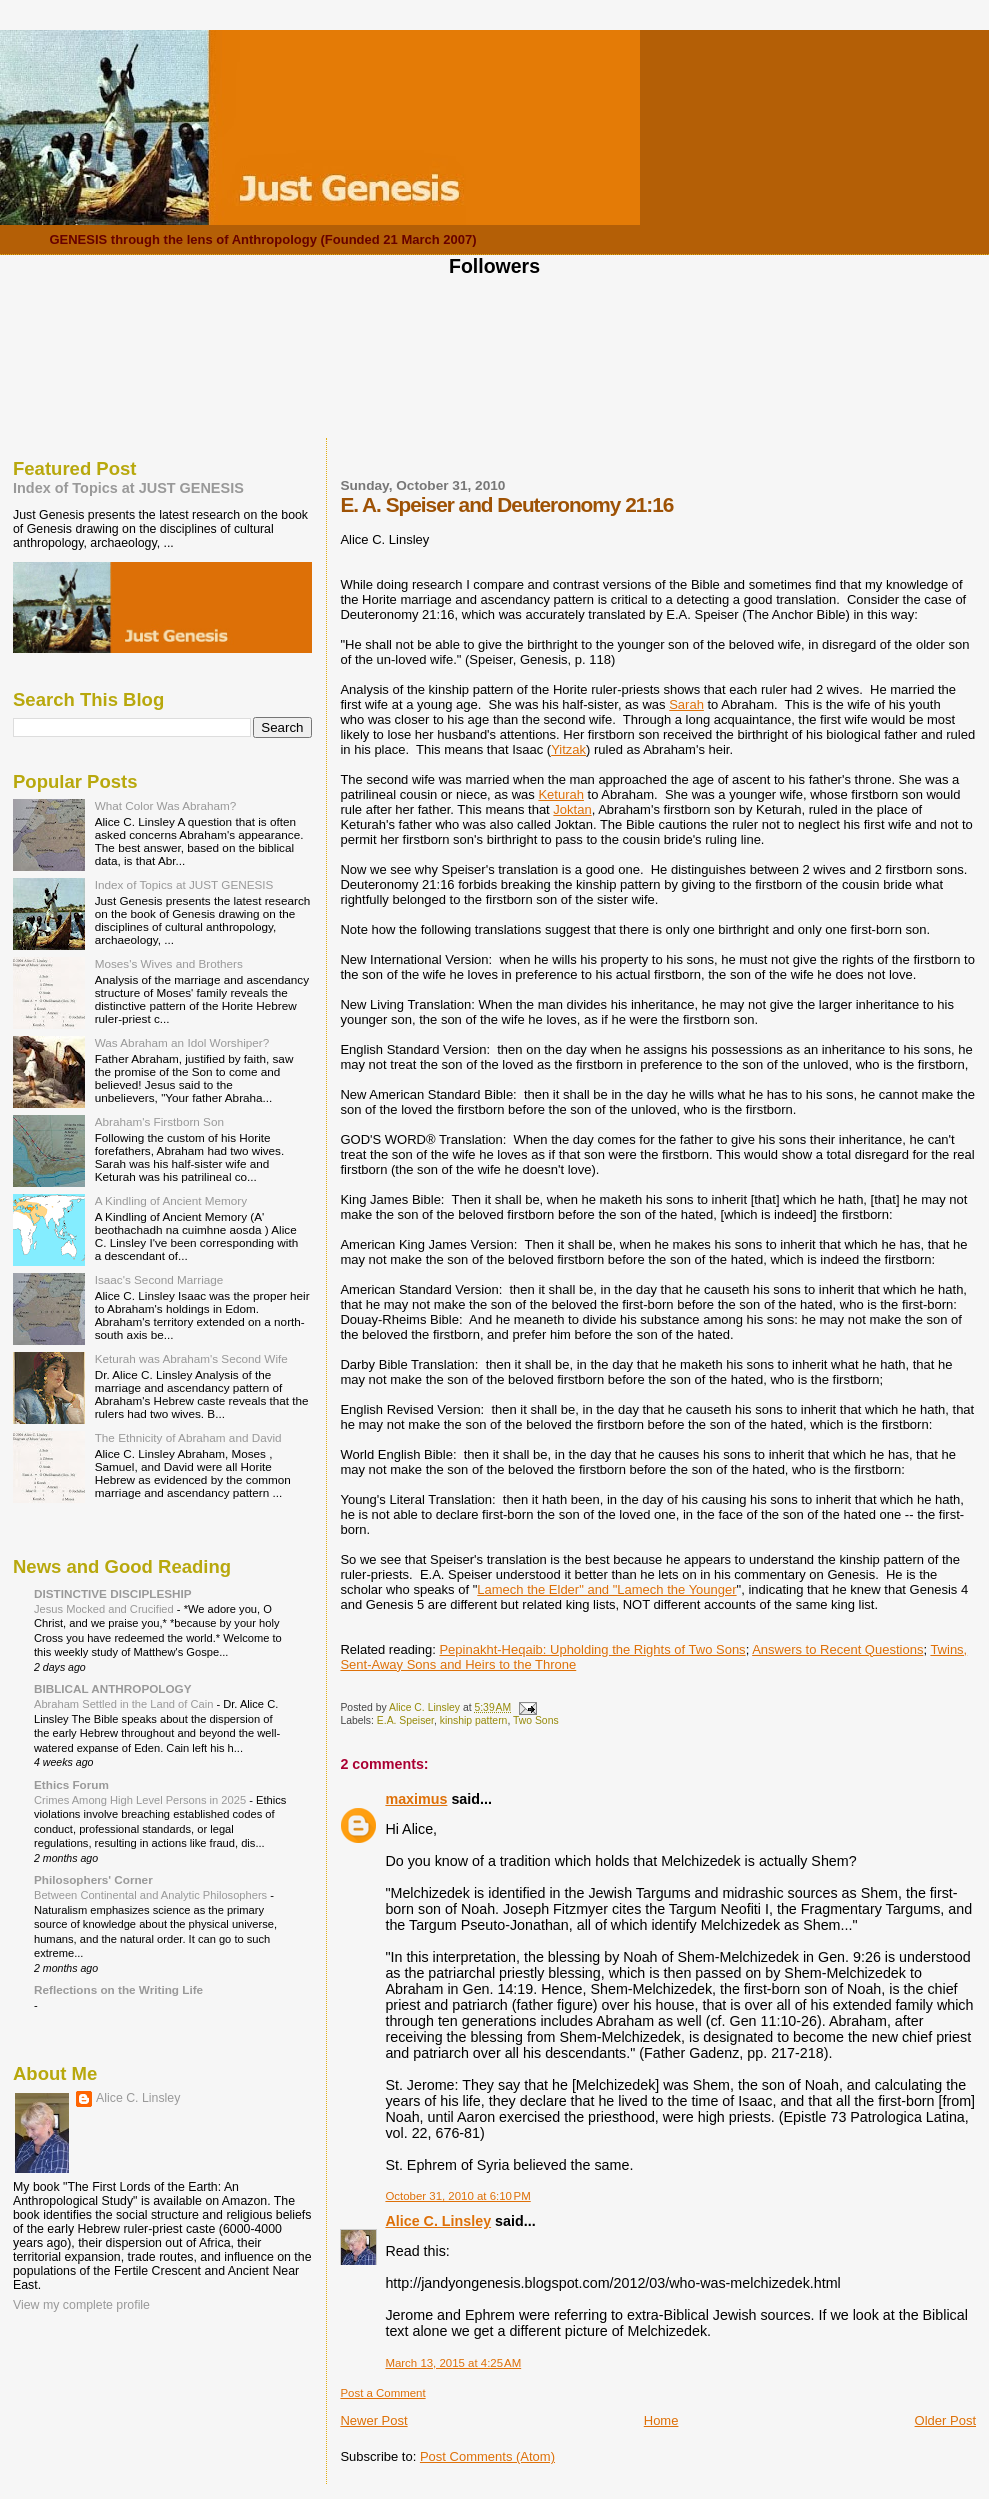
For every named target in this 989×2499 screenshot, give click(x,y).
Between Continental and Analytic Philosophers (152, 1895)
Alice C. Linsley (438, 2221)
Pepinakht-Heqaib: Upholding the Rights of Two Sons (592, 1649)
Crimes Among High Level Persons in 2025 (141, 1800)
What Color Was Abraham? (166, 805)
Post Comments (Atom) (487, 2456)
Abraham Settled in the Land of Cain (125, 1704)
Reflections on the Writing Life (118, 1989)
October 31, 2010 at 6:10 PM (457, 2196)
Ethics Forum (71, 1784)
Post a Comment (382, 2393)
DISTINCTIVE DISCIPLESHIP (113, 1593)
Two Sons (536, 1720)
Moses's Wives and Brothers (169, 963)
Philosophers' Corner (93, 1879)
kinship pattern (474, 1720)
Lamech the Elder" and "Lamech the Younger (606, 1589)
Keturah (561, 794)
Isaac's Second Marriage (159, 1279)
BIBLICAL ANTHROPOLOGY (113, 1688)
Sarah (686, 704)
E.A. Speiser (405, 1720)
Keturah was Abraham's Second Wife (191, 1358)
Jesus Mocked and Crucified (105, 1609)
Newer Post (373, 2420)
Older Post (945, 2420)
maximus (416, 1799)
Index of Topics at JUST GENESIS (128, 488)
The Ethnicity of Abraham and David (188, 1437)
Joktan (572, 809)
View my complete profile (81, 2305)
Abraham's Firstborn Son (159, 1121)
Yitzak (568, 749)
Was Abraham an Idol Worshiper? (182, 1042)
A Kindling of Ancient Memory (171, 1200)
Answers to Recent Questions (837, 1649)
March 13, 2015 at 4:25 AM (453, 2363)
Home (661, 2420)
